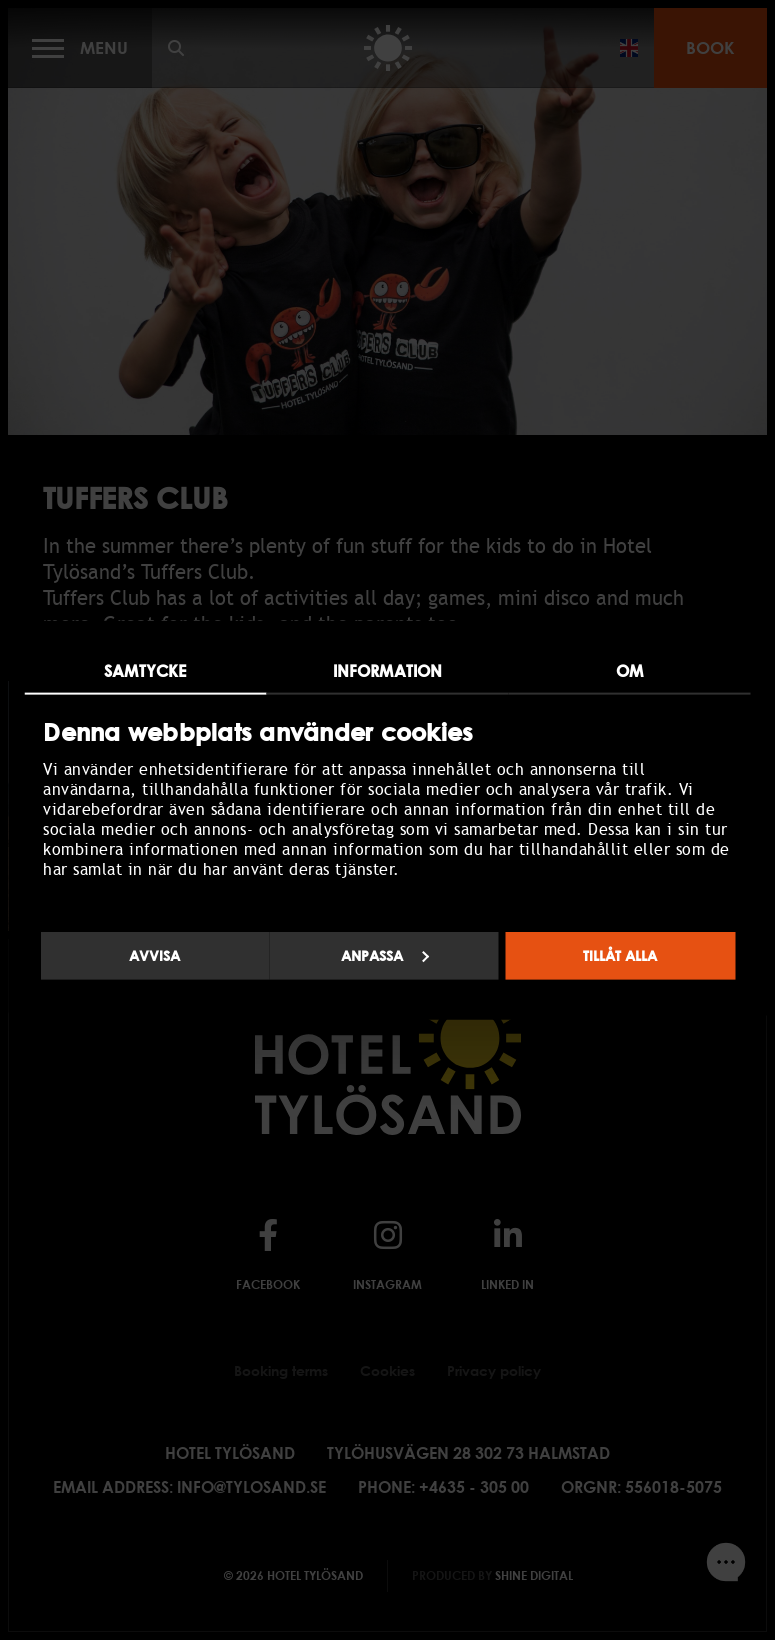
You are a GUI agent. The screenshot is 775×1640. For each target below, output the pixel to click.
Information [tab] (387, 671)
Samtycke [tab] (145, 671)
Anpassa (385, 954)
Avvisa (154, 954)
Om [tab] (629, 671)
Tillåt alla (620, 954)
